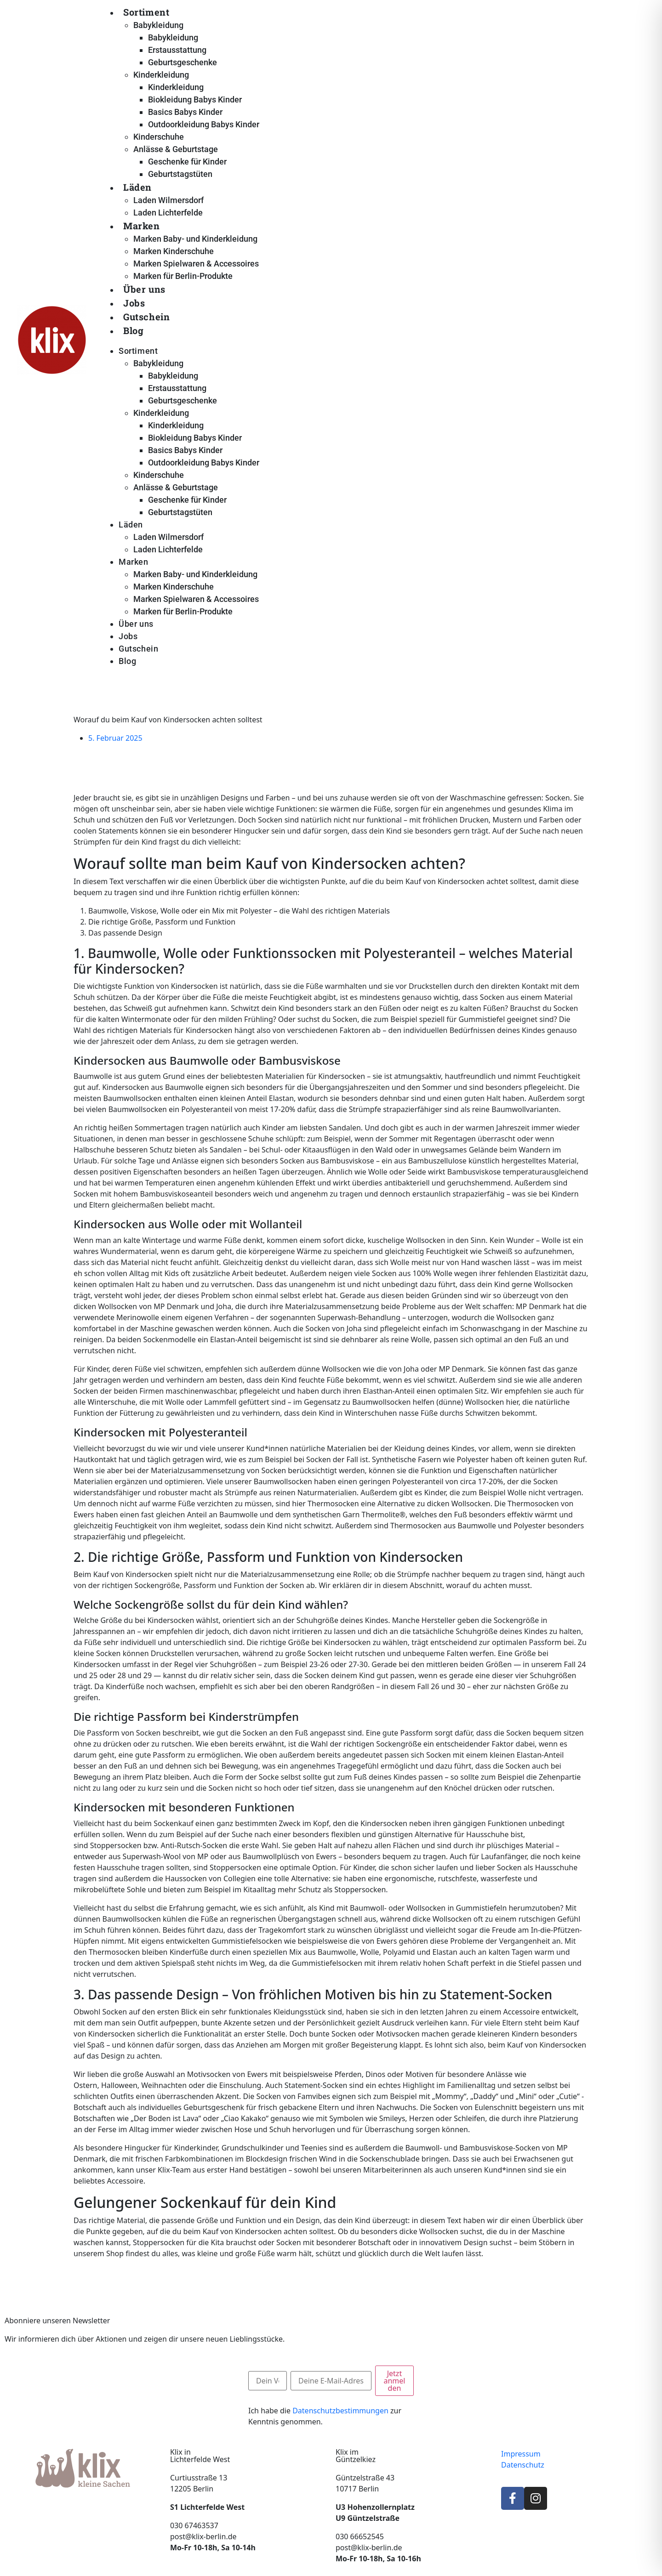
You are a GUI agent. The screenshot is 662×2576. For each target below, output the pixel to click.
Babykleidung (158, 25)
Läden (137, 187)
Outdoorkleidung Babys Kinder (203, 124)
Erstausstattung (177, 50)
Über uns (144, 289)
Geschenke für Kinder (187, 161)
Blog (133, 330)
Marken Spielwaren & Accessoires (196, 263)
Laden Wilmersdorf (168, 200)
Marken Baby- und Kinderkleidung (195, 239)
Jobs (134, 303)
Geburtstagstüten (180, 174)
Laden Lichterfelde (168, 212)
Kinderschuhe (158, 137)
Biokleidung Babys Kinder (195, 99)
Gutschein (146, 317)
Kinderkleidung (161, 74)
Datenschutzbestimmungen (340, 2411)
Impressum (521, 2454)
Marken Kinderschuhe (173, 251)
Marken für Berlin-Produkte (183, 276)
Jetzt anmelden (394, 2380)
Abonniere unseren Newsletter (57, 2320)
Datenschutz (522, 2465)
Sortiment (146, 12)
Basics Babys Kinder (185, 112)
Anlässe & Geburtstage (175, 149)
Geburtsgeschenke (182, 62)
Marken (141, 226)
